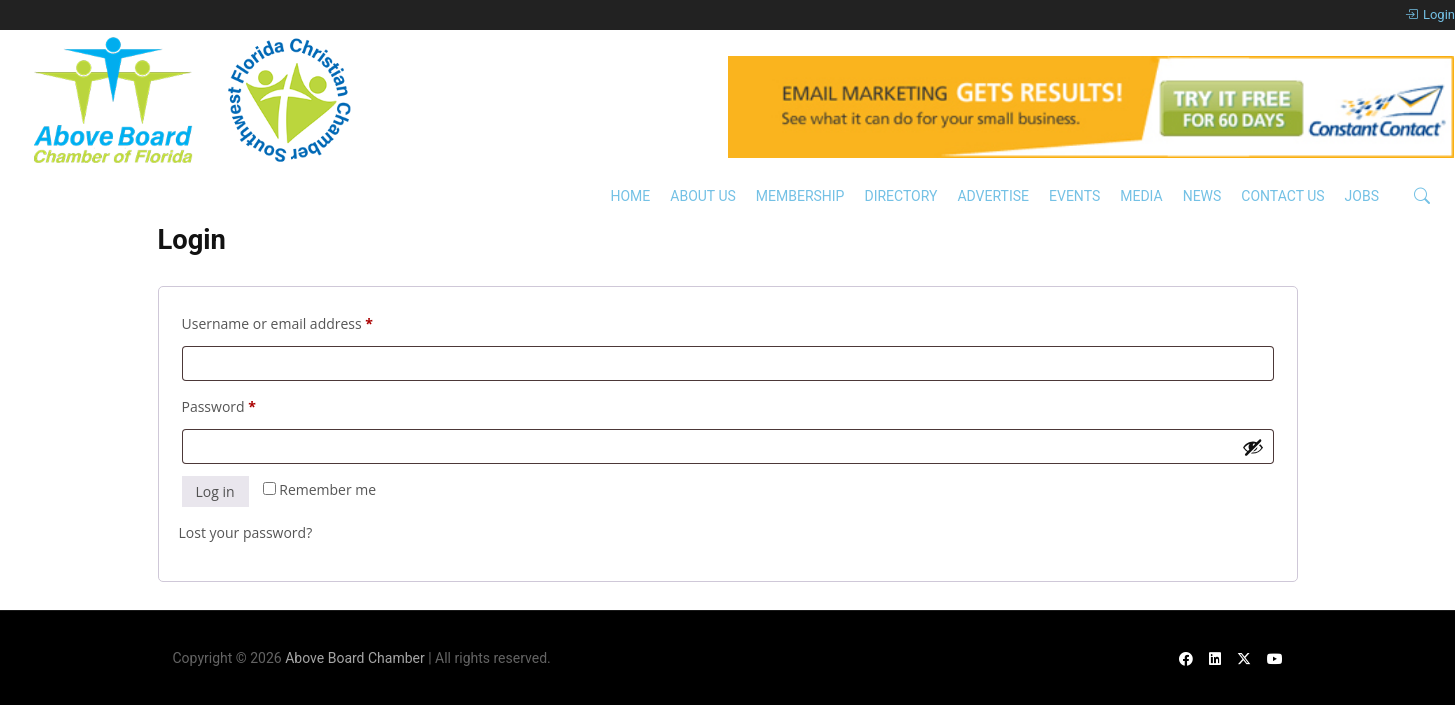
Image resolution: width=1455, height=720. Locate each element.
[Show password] (1253, 447)
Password (248, 404)
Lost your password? (246, 532)
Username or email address (307, 321)
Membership (800, 196)
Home (630, 196)
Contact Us (1282, 196)
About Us (703, 196)
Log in (215, 491)
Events (1074, 196)
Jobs (1362, 196)
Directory (900, 196)
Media (1141, 196)
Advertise (993, 196)
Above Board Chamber (355, 658)
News (1202, 196)
